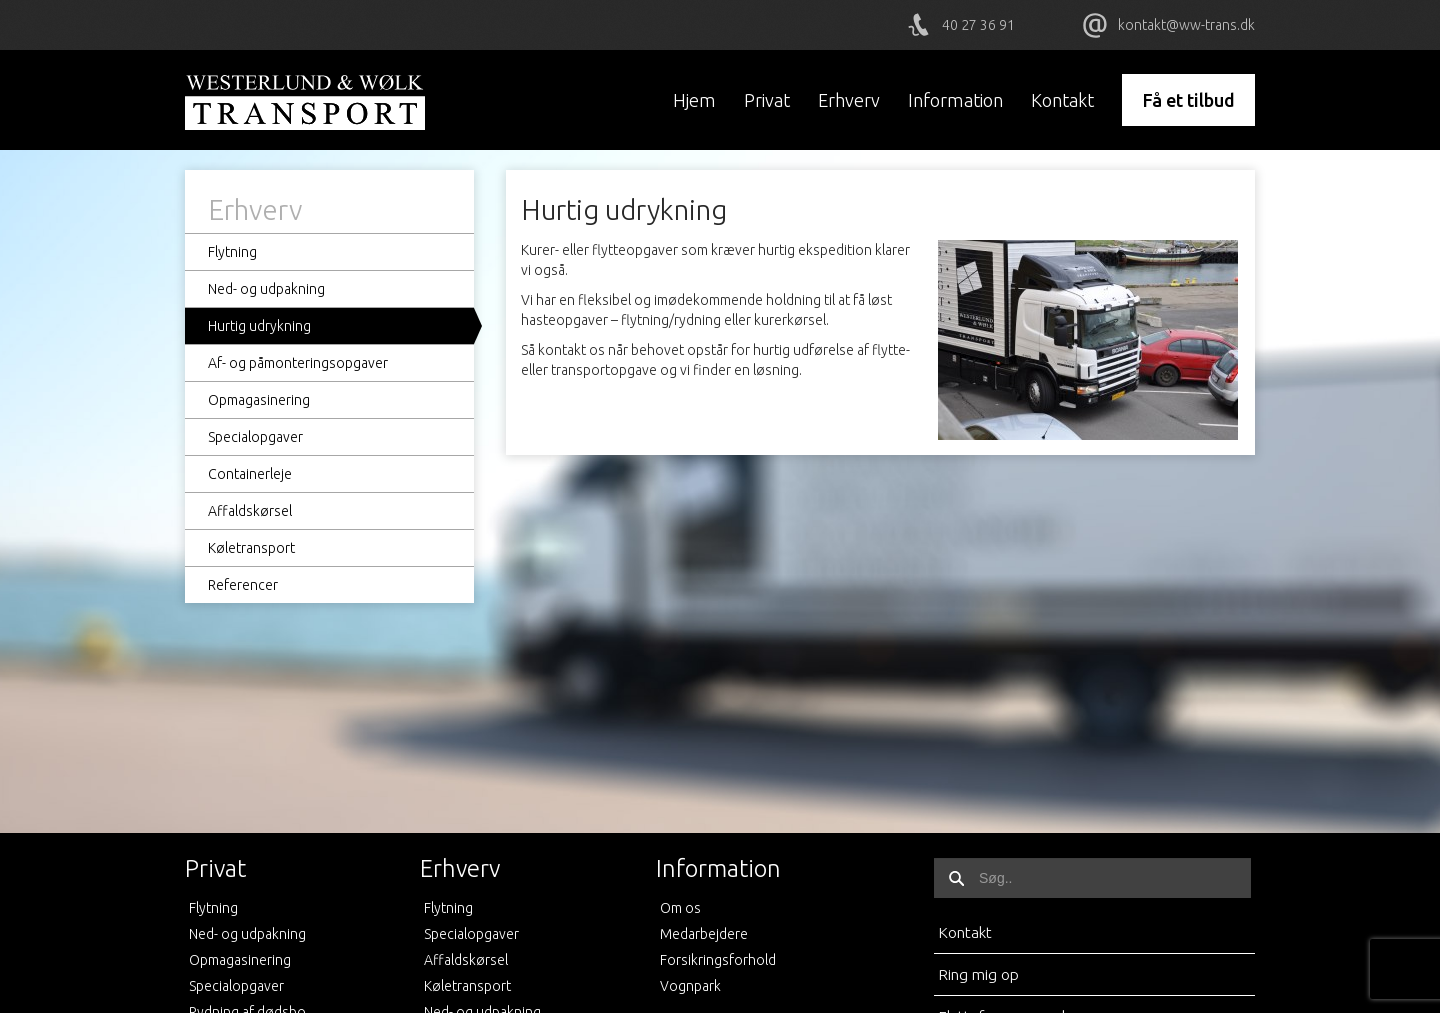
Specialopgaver (255, 437)
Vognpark (690, 986)
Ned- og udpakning (266, 289)
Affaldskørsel (250, 511)
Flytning (232, 252)
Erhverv (849, 100)
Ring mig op (978, 974)
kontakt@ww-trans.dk (1186, 25)
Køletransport (251, 548)
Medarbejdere (704, 934)
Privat (767, 100)
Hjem (694, 100)
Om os (680, 908)
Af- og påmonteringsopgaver (298, 363)
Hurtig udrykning (259, 326)
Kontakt (1062, 100)
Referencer (243, 585)
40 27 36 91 (978, 25)
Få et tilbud (1188, 100)
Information (955, 100)
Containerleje (250, 474)
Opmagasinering (259, 400)
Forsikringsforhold (718, 960)
